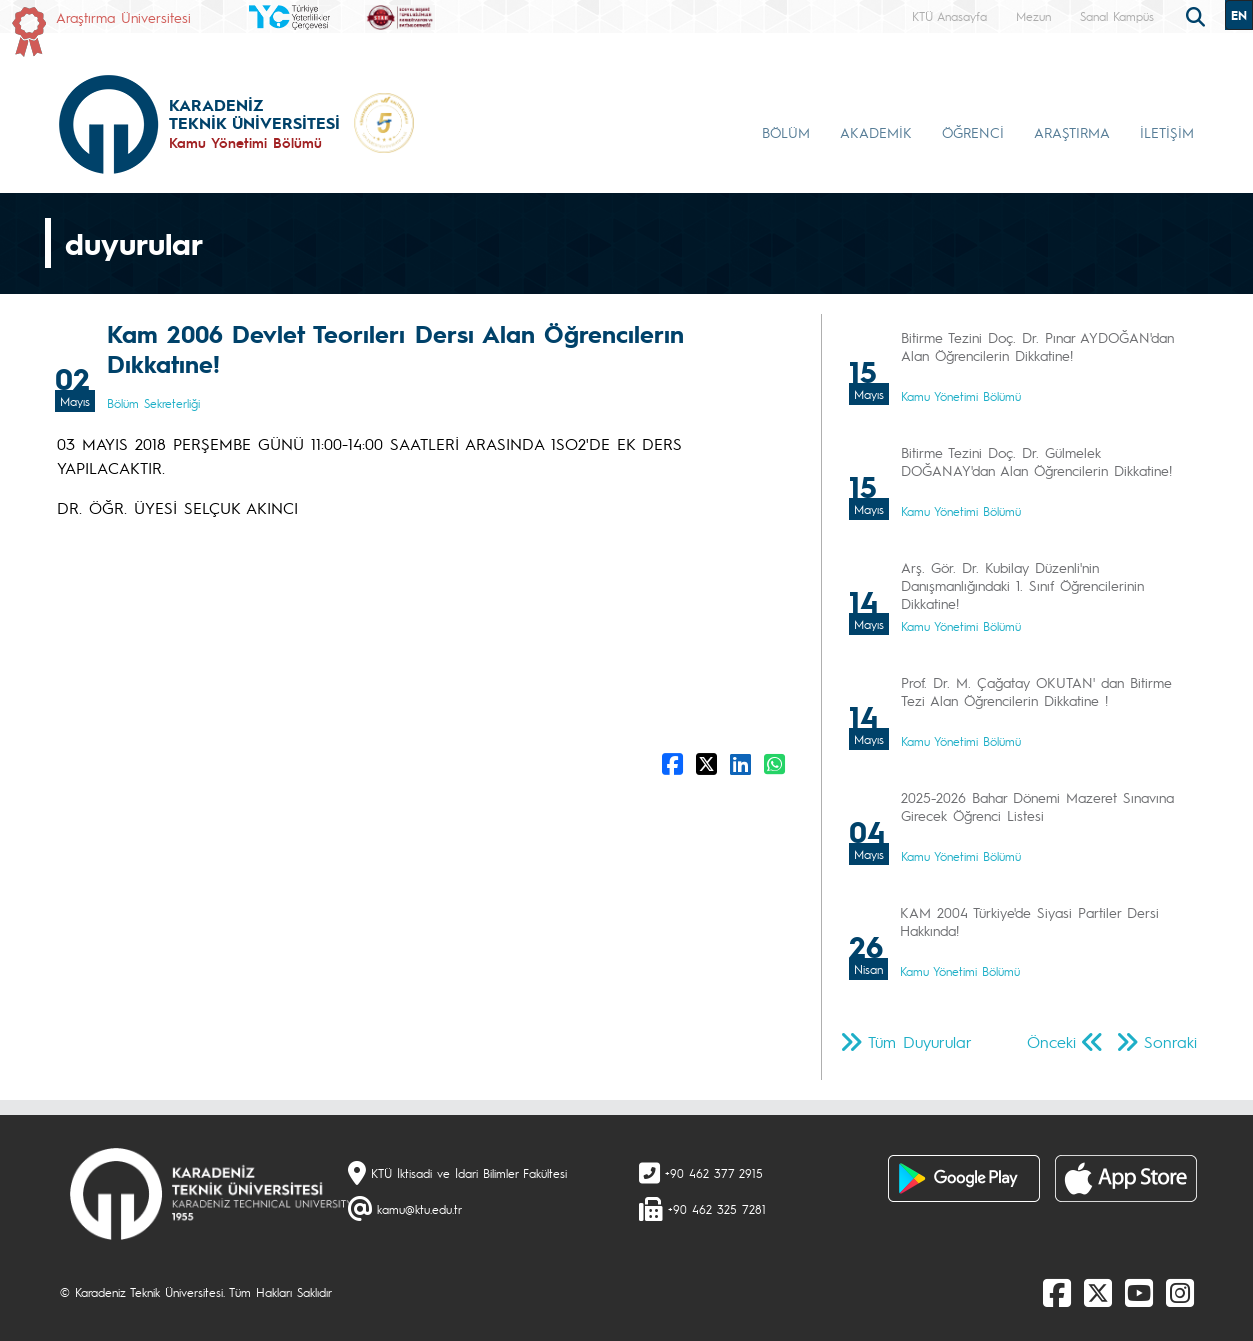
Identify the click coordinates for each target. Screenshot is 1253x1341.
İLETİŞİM (1167, 132)
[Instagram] (1180, 1292)
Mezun (1033, 16)
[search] (1198, 15)
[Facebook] (1057, 1292)
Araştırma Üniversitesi (123, 17)
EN (1239, 15)
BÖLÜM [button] (786, 132)
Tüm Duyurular (920, 1041)
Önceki (1051, 1041)
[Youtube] (1139, 1292)
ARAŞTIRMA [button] (1072, 132)
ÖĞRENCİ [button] (973, 132)
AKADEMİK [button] (876, 132)
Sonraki (1170, 1041)
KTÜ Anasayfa (949, 16)
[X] (1098, 1292)
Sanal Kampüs (1117, 16)
